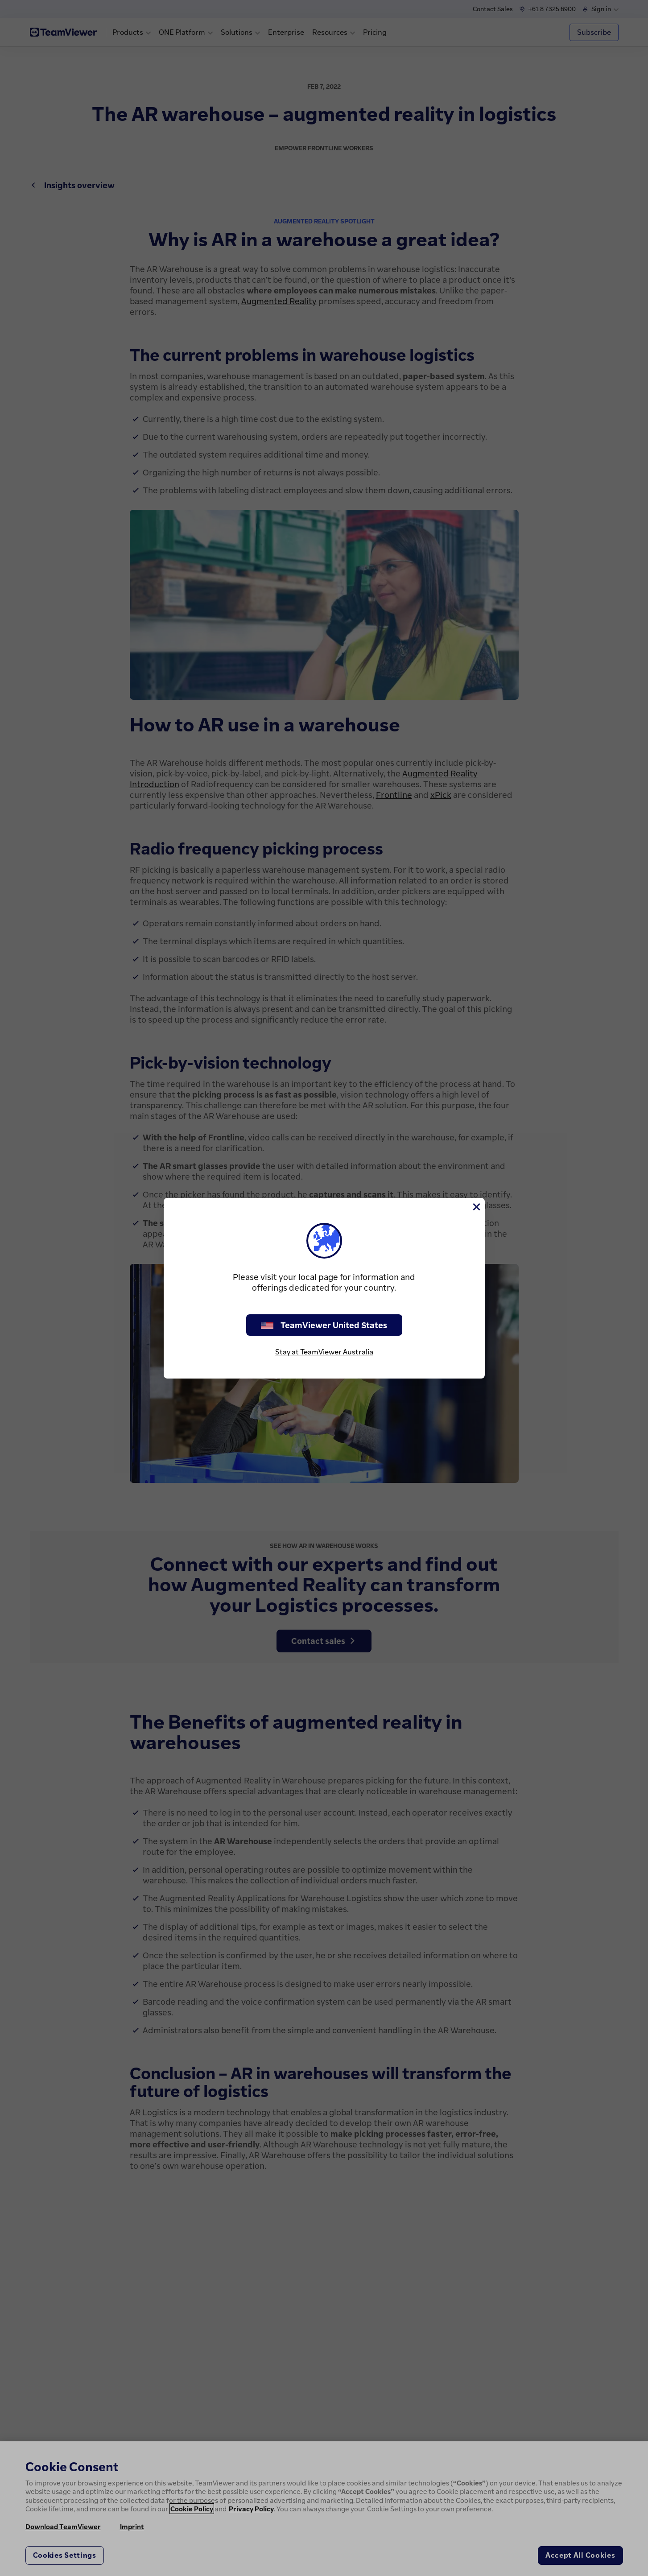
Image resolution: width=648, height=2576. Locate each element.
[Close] (476, 1207)
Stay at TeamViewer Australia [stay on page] (324, 1352)
